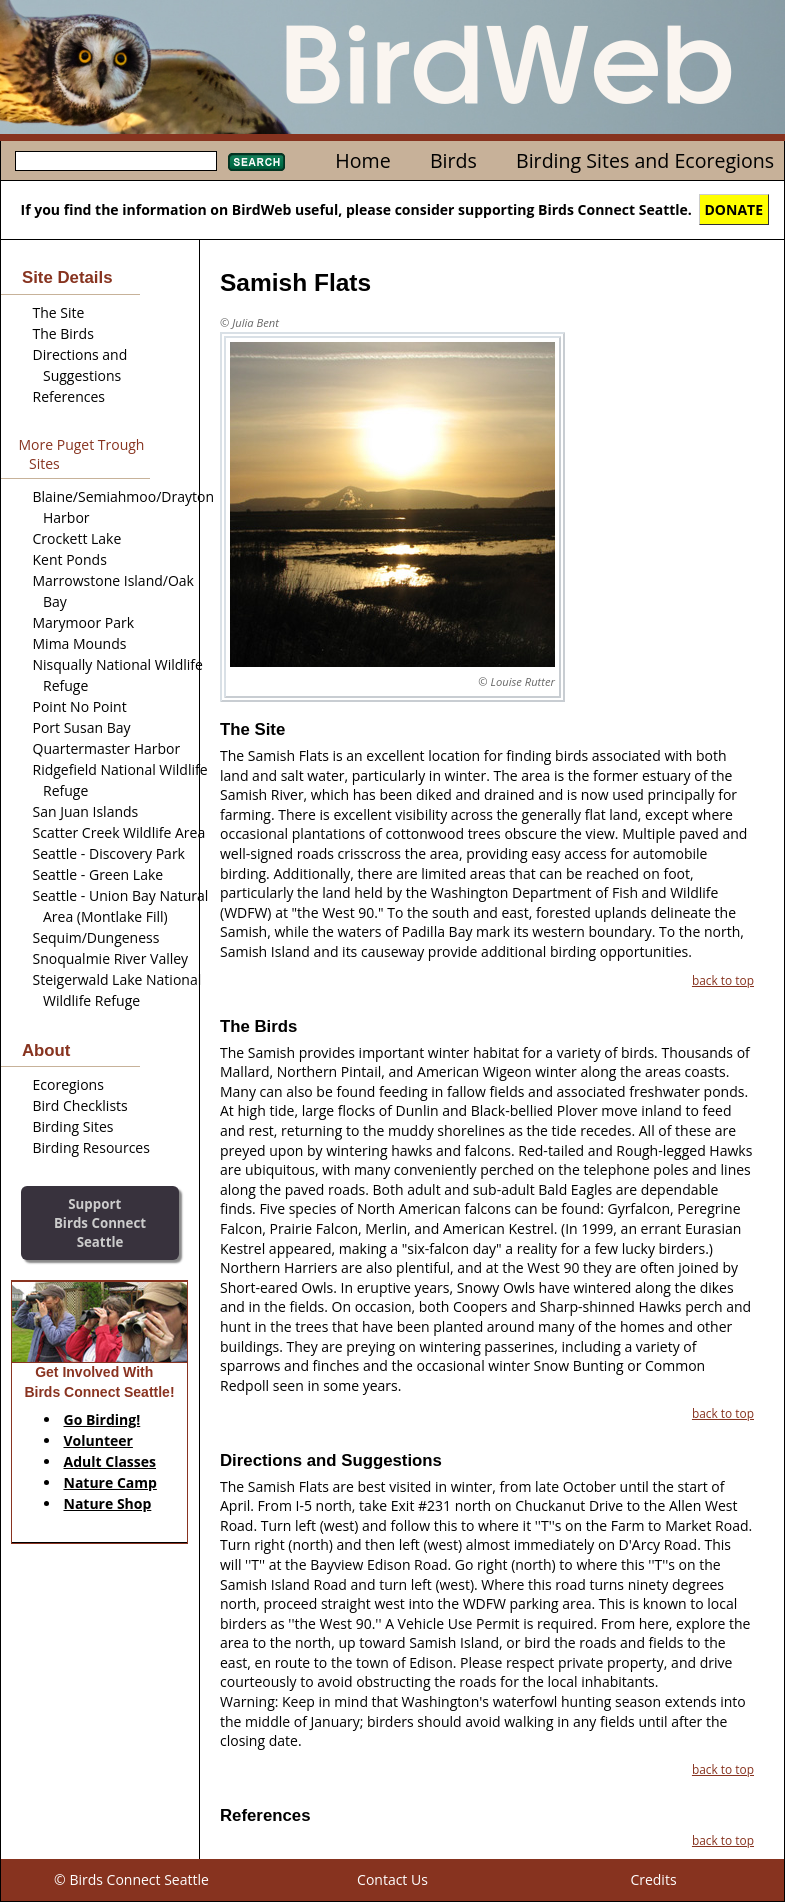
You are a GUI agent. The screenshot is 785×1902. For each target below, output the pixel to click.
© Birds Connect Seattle (131, 1879)
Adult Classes (110, 1461)
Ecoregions (68, 1084)
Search (256, 162)
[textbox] (116, 161)
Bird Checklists (80, 1105)
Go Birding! (102, 1419)
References (69, 396)
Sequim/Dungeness (96, 937)
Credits (653, 1879)
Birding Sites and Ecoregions (645, 160)
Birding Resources (91, 1147)
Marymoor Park (84, 622)
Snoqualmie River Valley (111, 958)
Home (362, 160)
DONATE (734, 209)
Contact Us (392, 1879)
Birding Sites (73, 1126)
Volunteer (98, 1440)
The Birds (63, 333)
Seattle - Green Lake (98, 874)
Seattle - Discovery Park (109, 853)
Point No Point (80, 706)
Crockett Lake (77, 538)
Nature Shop (108, 1503)
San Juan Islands (86, 811)
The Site (59, 312)
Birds (453, 160)
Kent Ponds (70, 559)
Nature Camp (110, 1482)
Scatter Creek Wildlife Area (119, 832)
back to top (723, 980)
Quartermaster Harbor (107, 748)
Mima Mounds (80, 643)
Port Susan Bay (82, 727)
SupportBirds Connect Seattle (100, 1222)
